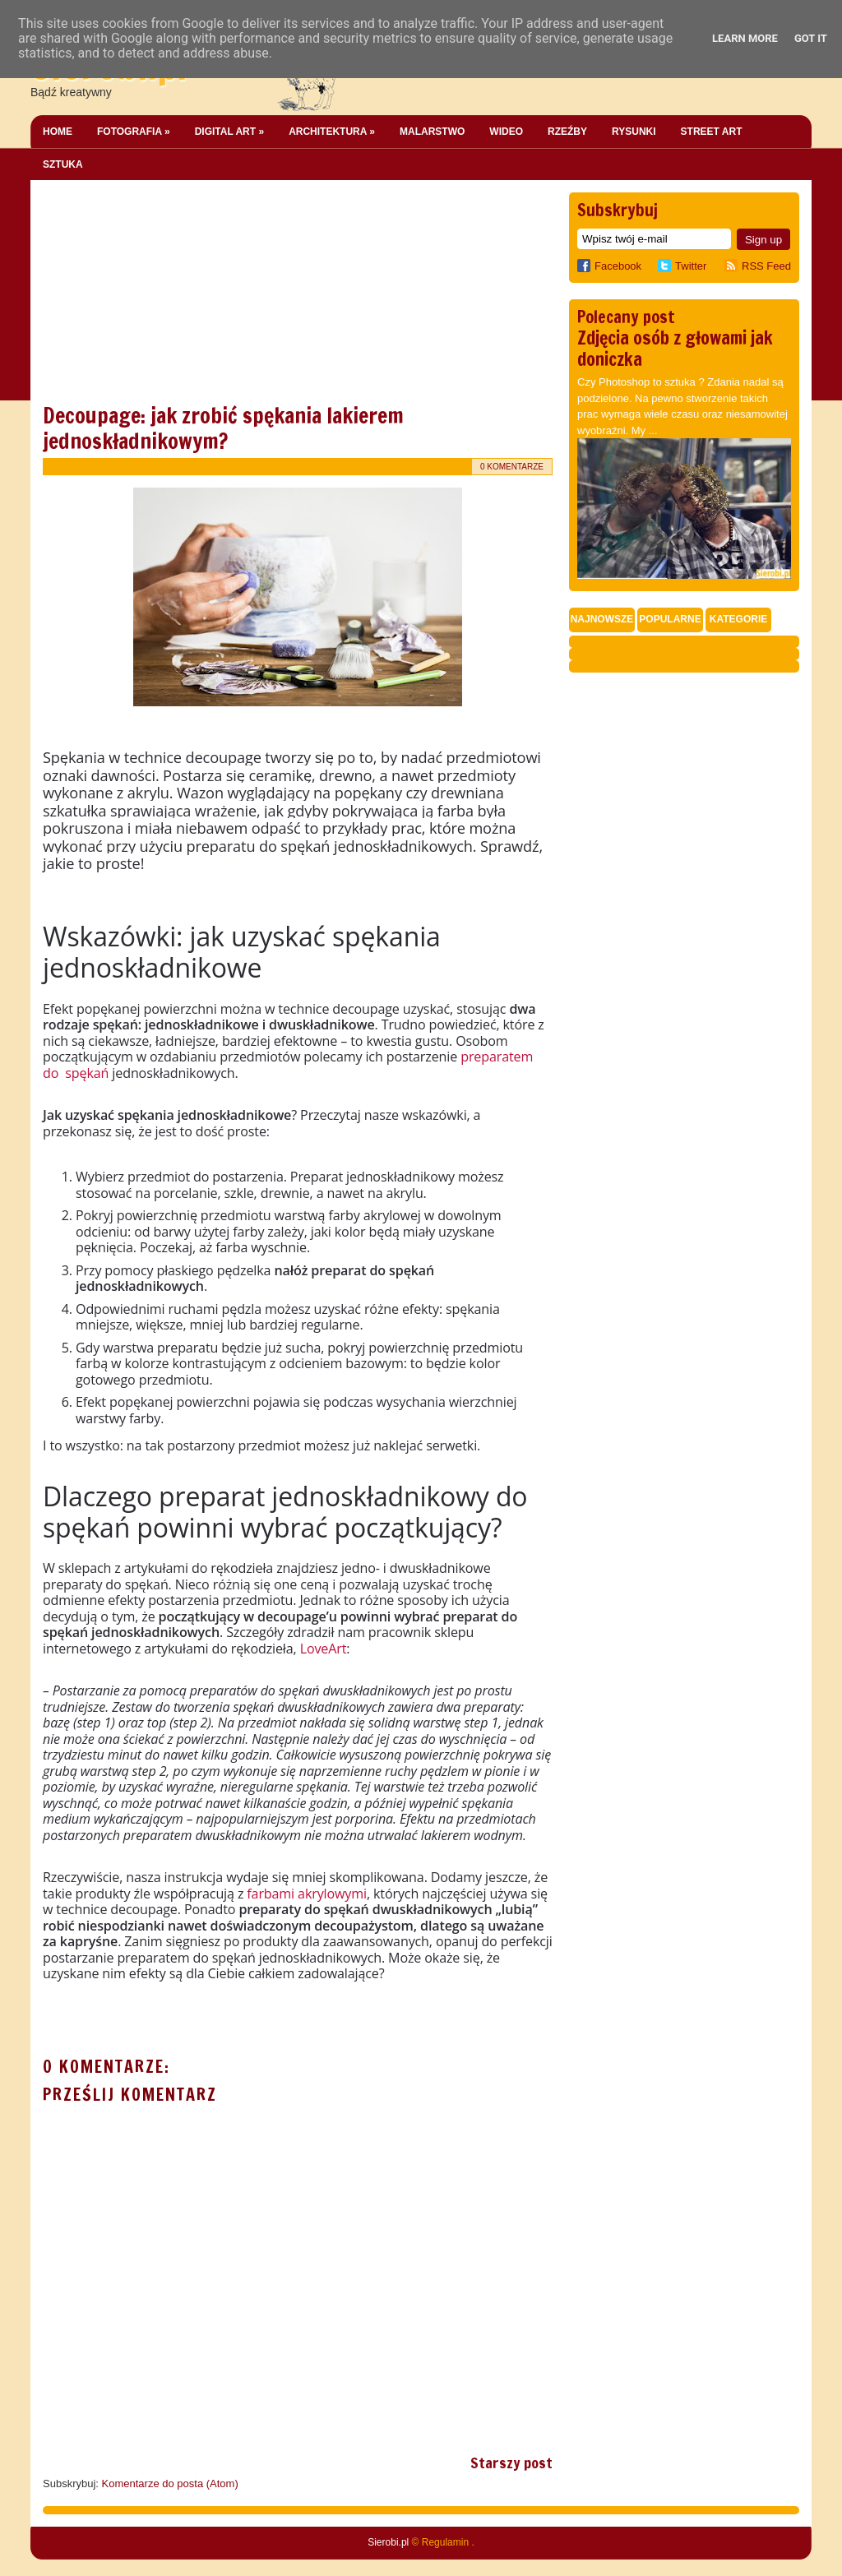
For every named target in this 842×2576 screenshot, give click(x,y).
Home (57, 131)
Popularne (670, 619)
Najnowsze (602, 619)
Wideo (506, 131)
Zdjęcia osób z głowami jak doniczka (675, 348)
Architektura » (332, 131)
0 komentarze (512, 466)
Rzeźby (567, 131)
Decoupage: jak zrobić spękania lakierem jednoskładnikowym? (223, 428)
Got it (810, 38)
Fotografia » (133, 131)
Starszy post (511, 2462)
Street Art (712, 131)
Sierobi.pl (388, 2542)
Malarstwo (432, 131)
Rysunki (634, 131)
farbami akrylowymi (307, 1894)
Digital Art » (229, 131)
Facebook (609, 266)
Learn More (745, 38)
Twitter (690, 266)
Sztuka (63, 164)
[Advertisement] (166, 295)
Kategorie (738, 619)
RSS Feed (766, 266)
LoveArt (323, 1648)
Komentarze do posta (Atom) (170, 2483)
